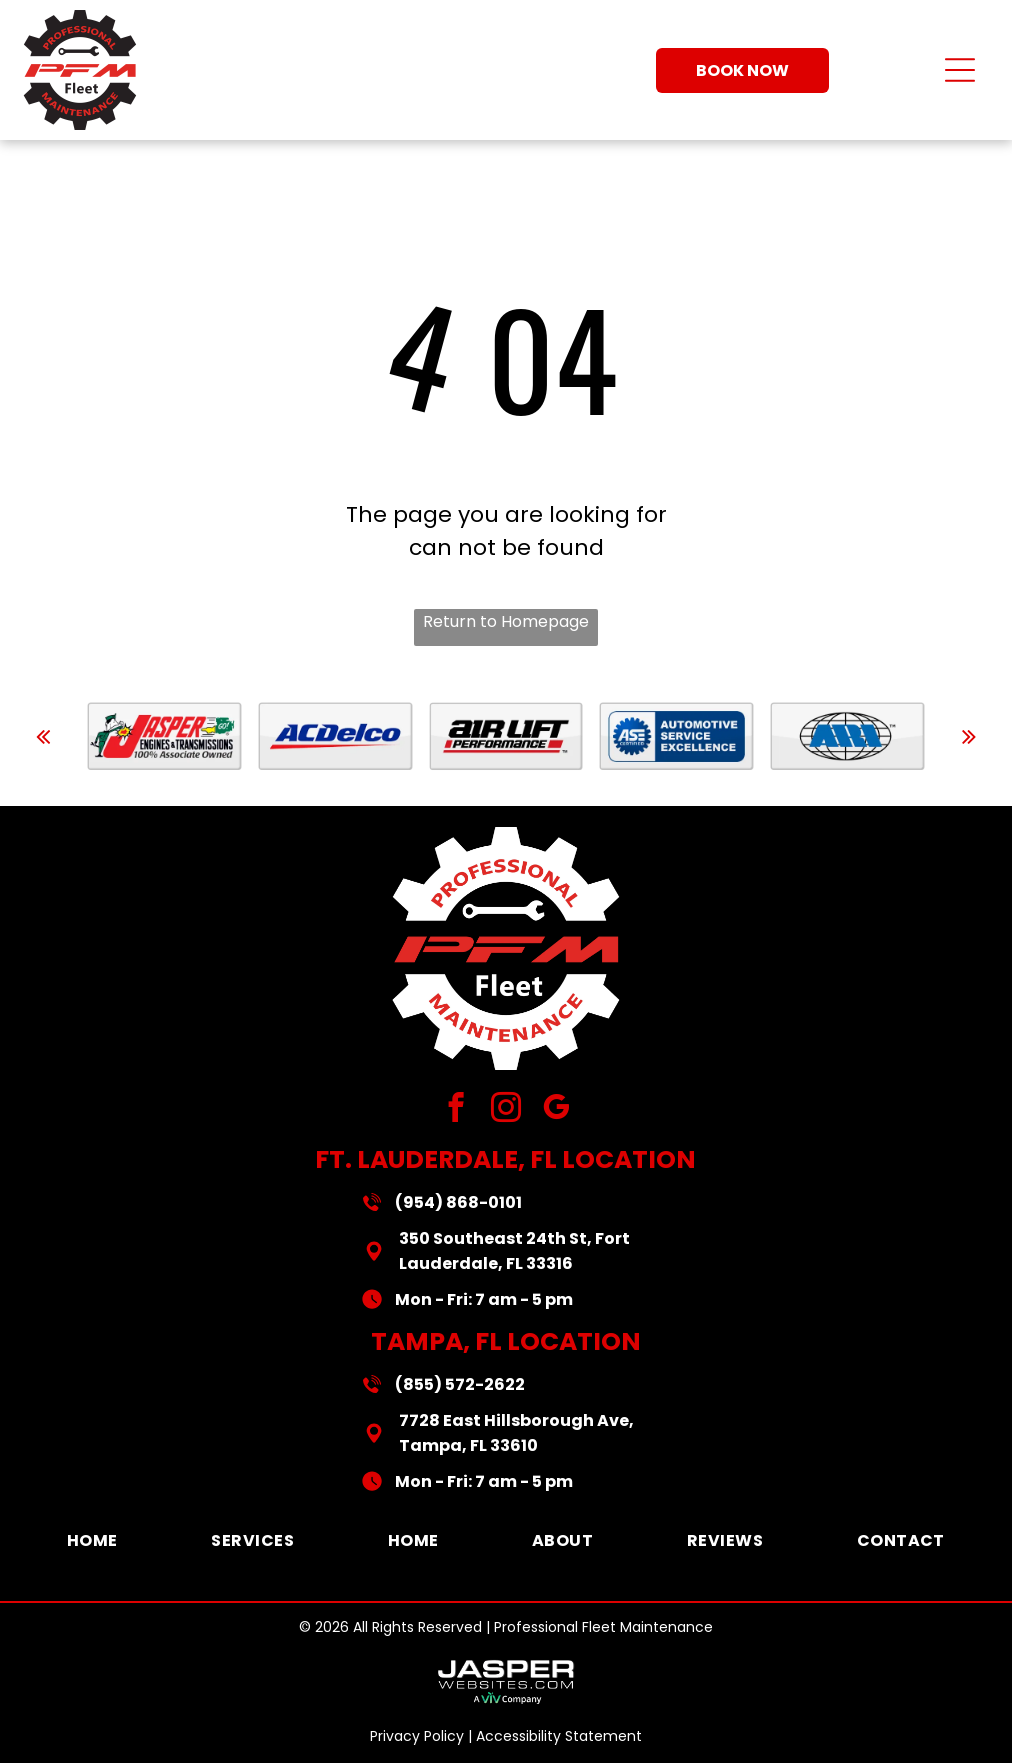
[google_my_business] (556, 1110)
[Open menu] (960, 70)
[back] (43, 736)
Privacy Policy (417, 1736)
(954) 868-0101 (458, 1202)
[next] (969, 736)
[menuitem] (92, 1540)
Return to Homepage (506, 621)
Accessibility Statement (559, 1736)
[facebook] (456, 1110)
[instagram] (506, 1110)
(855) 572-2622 (460, 1384)
